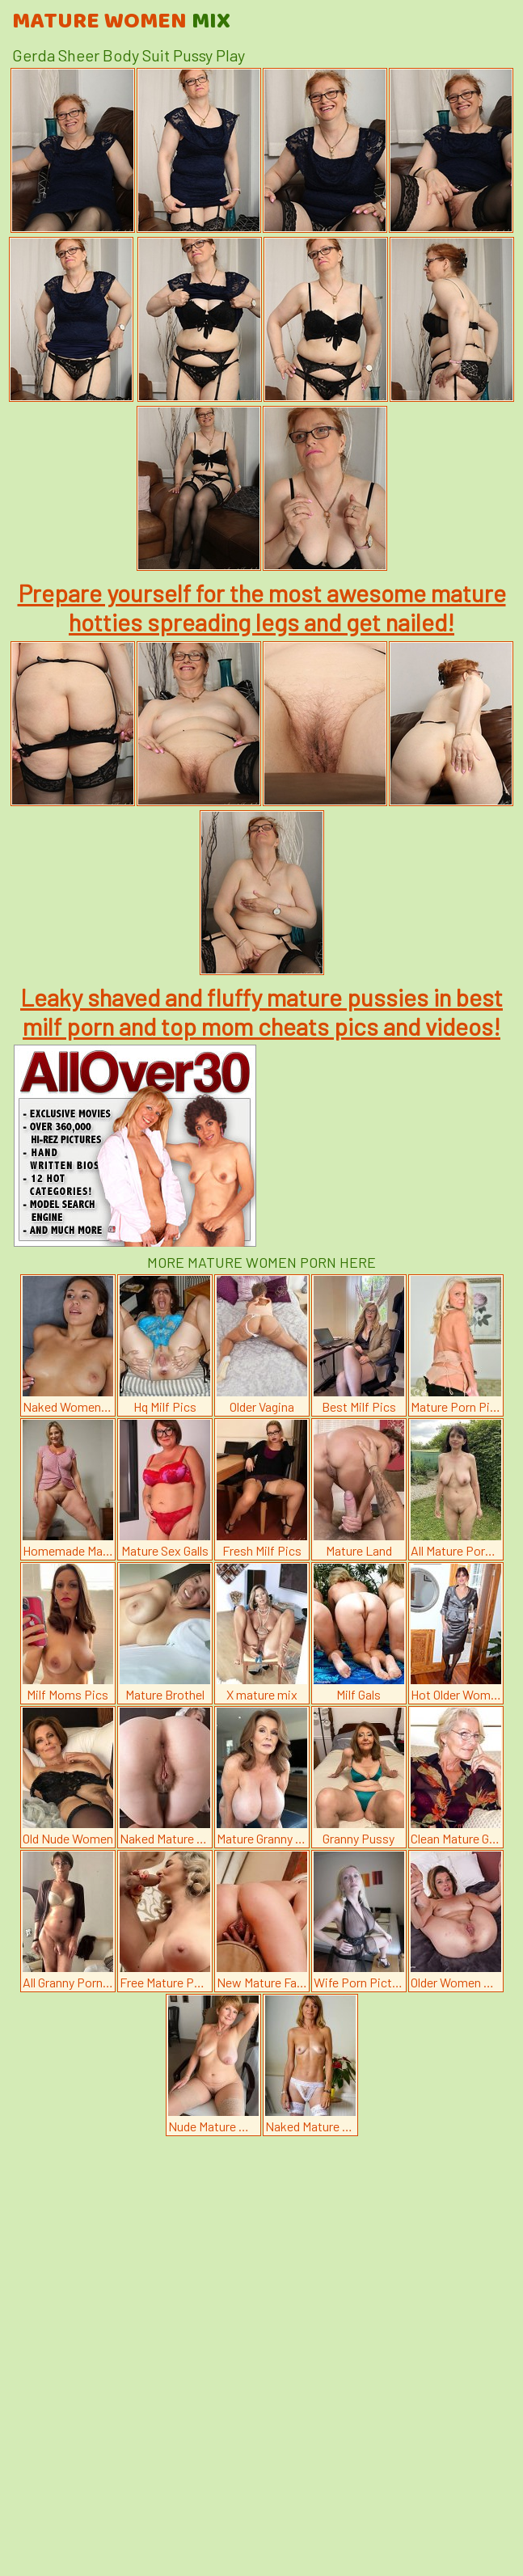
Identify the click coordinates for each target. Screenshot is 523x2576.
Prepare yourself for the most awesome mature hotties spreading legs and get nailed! (262, 607)
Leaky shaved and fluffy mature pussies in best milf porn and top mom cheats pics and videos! (261, 1011)
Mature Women (121, 22)
